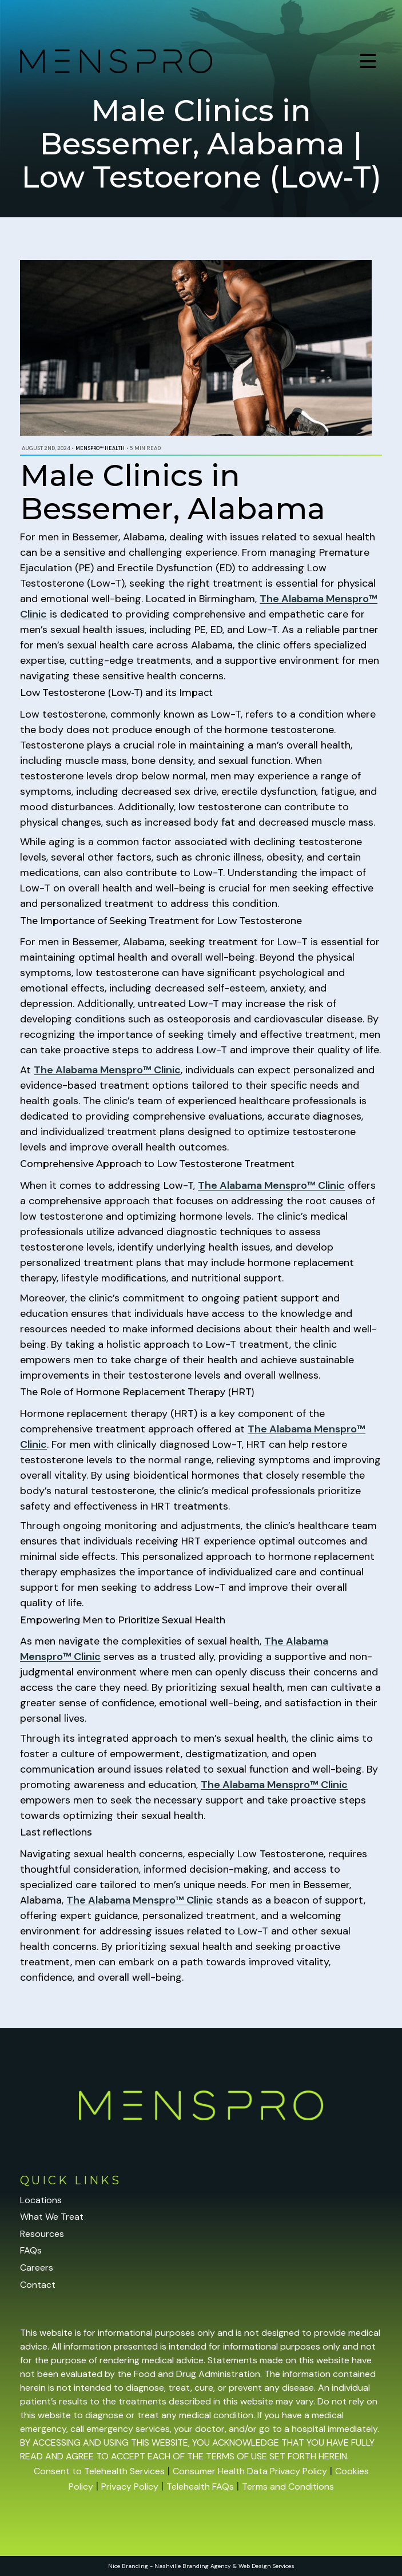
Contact (37, 2285)
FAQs (31, 2250)
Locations (41, 2200)
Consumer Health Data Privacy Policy (250, 2471)
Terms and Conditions (288, 2487)
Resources (42, 2234)
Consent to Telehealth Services (99, 2471)
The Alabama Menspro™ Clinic (107, 1070)
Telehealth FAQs (200, 2487)
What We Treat (51, 2217)
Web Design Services (266, 2566)
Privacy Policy (129, 2487)
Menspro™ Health (100, 448)
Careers (36, 2268)
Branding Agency (206, 2566)
